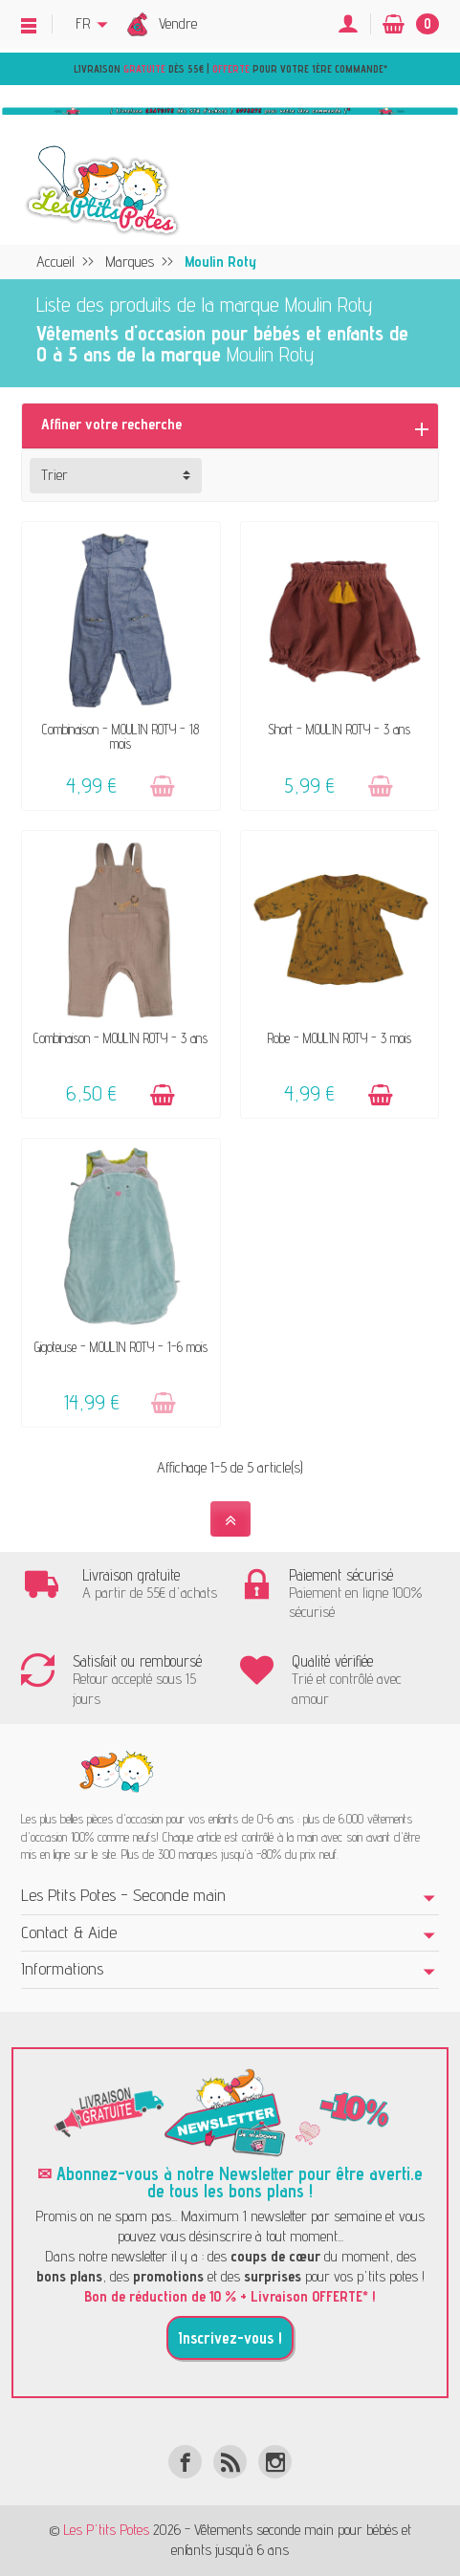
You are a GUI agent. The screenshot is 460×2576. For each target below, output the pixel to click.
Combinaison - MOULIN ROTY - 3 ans (120, 1038)
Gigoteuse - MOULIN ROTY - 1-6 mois (121, 1347)
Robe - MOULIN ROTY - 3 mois (339, 1038)
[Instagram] (275, 2461)
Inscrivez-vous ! (230, 2337)
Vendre (178, 23)
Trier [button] (54, 475)
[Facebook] (185, 2461)
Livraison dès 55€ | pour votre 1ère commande (228, 69)
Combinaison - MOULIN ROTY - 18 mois (120, 736)
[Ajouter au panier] (162, 786)
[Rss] (230, 2461)
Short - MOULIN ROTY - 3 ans (339, 729)
